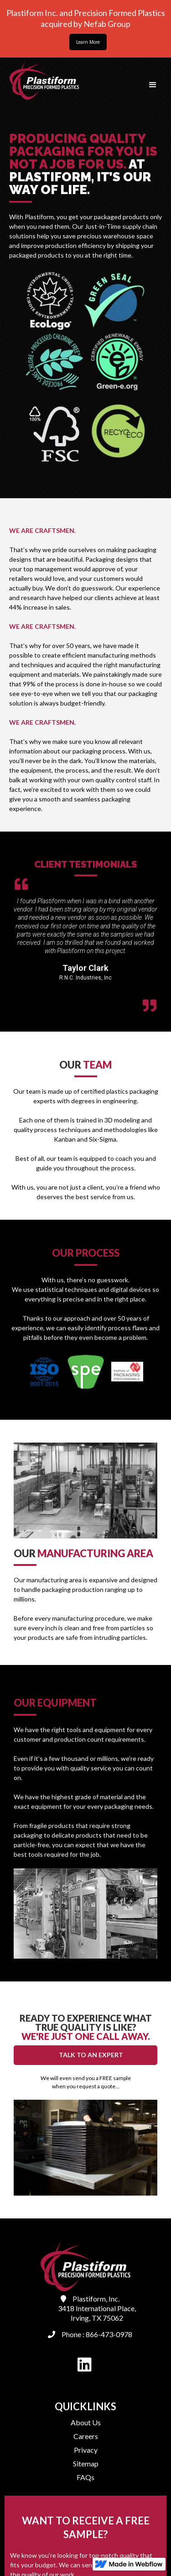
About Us (86, 2422)
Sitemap (85, 2463)
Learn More (88, 42)
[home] (42, 80)
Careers (85, 2436)
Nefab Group (106, 24)
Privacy (86, 2449)
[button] (152, 85)
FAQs (85, 2477)
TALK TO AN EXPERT (91, 2055)
